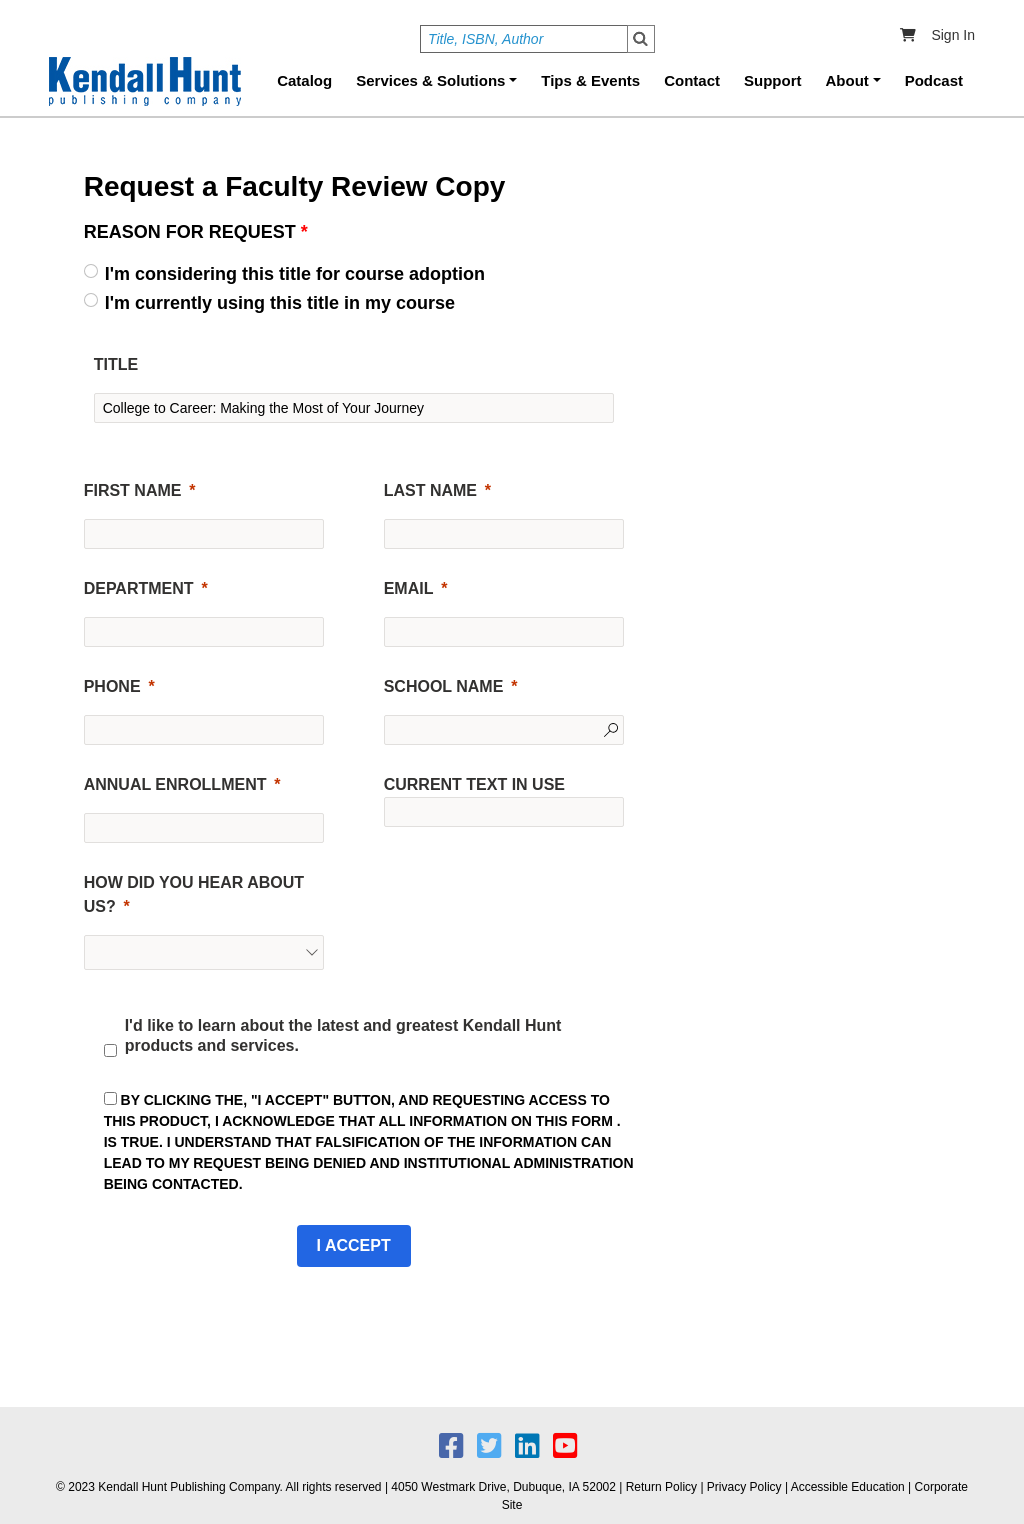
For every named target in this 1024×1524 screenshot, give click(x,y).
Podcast (934, 80)
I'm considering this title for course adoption (295, 274)
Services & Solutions (430, 80)
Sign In (953, 35)
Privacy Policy (744, 1487)
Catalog (304, 80)
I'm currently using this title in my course (280, 303)
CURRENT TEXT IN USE (474, 784)
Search (641, 39)
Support (773, 80)
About (847, 80)
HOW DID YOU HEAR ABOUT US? (194, 894)
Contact (692, 80)
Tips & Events (590, 80)
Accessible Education (848, 1487)
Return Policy (661, 1487)
